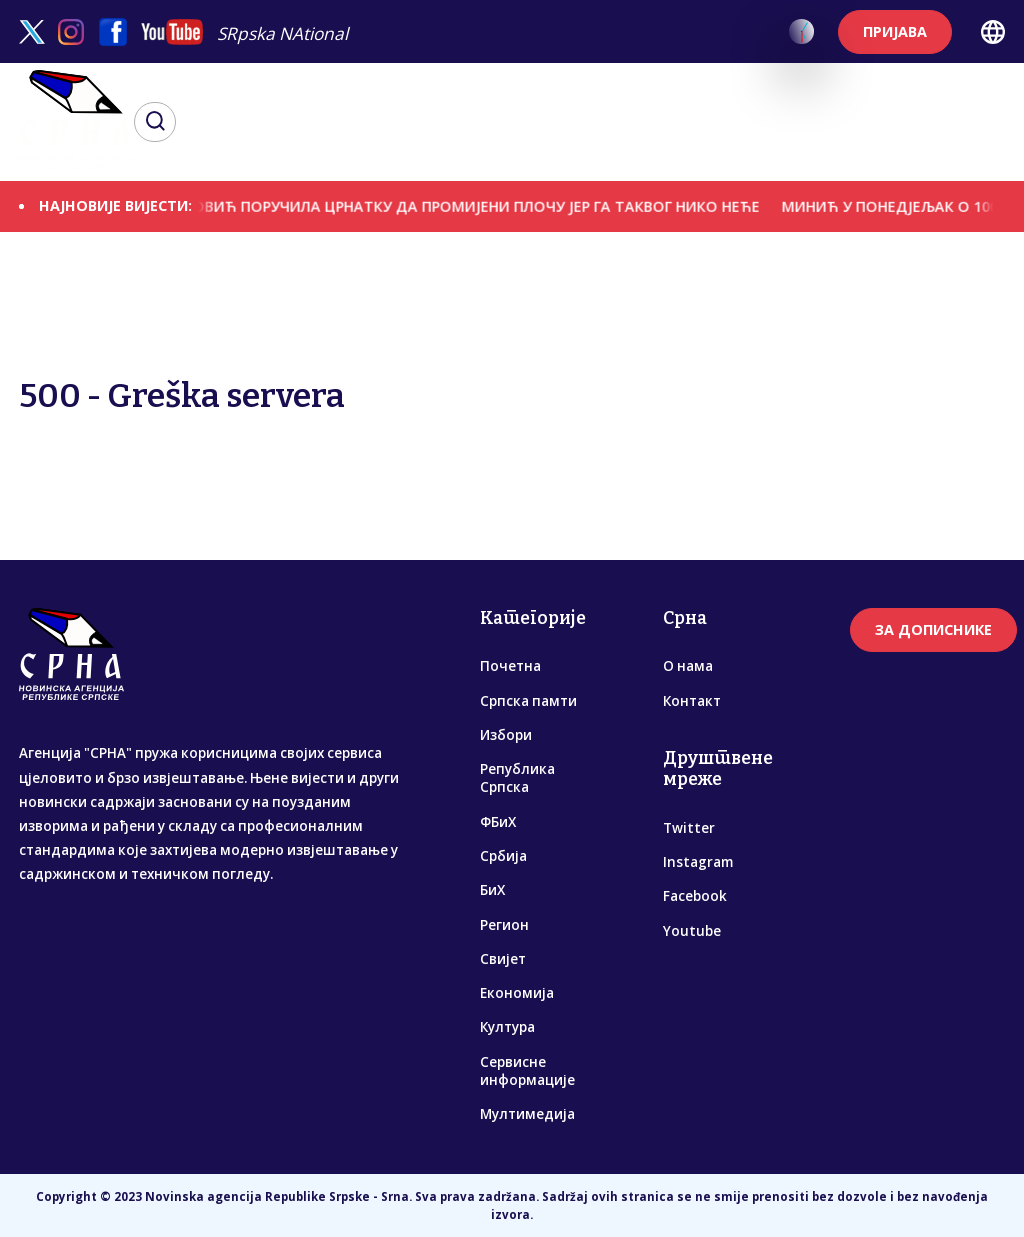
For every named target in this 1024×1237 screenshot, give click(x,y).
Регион (504, 925)
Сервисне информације (527, 1071)
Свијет (503, 959)
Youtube (692, 931)
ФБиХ (498, 822)
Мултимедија (527, 1114)
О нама (688, 666)
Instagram (698, 862)
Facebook (695, 896)
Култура (507, 1027)
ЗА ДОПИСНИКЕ (933, 629)
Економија (517, 993)
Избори (506, 735)
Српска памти (528, 701)
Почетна (510, 666)
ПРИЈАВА (895, 31)
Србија (503, 856)
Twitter (689, 828)
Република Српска (517, 778)
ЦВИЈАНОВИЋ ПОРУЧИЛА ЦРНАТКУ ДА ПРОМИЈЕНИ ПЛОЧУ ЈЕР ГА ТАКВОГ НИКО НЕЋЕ (468, 205)
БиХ (492, 890)
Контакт (692, 701)
